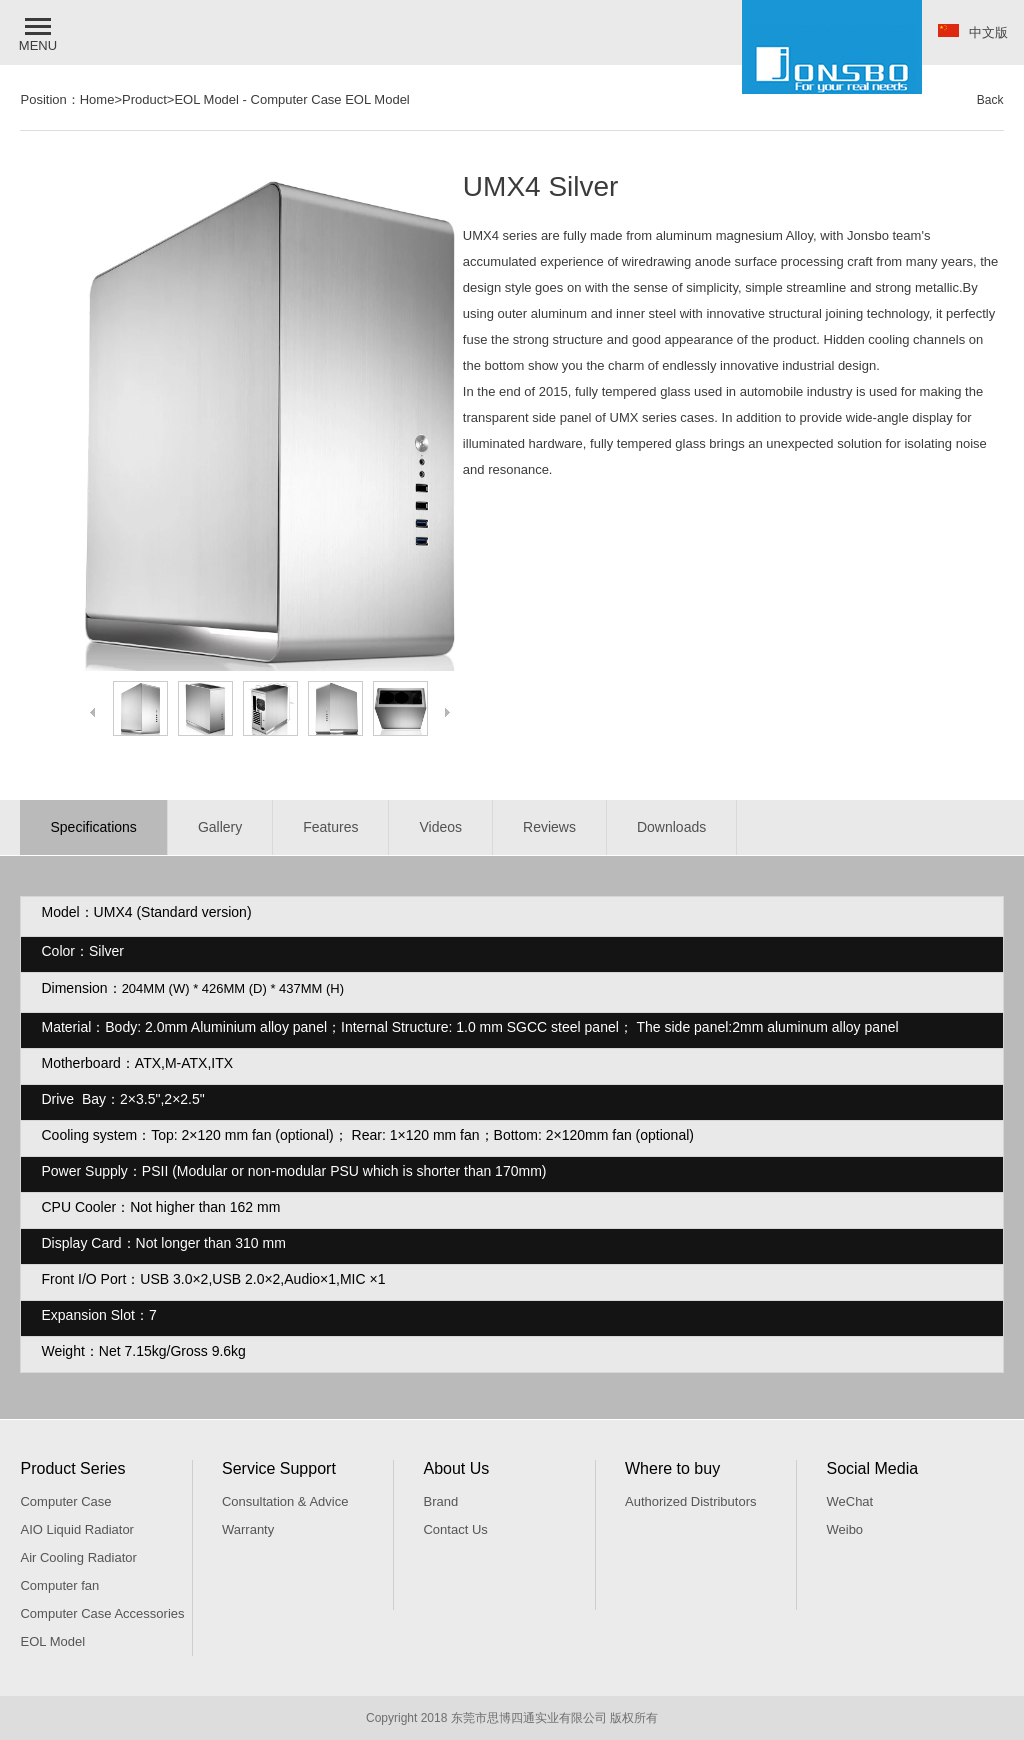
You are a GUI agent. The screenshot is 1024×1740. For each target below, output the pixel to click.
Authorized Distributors (691, 1501)
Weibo (844, 1529)
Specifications (93, 827)
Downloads (671, 827)
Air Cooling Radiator (78, 1557)
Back (990, 100)
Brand (440, 1501)
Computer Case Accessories (102, 1613)
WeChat (849, 1501)
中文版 (973, 32)
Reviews (549, 827)
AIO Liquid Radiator (76, 1529)
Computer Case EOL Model (330, 99)
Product (144, 99)
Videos (440, 827)
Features (330, 827)
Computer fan (59, 1585)
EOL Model (206, 99)
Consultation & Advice (285, 1501)
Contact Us (455, 1529)
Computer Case (65, 1501)
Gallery (220, 827)
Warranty (248, 1529)
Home (97, 99)
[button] (40, 32)
